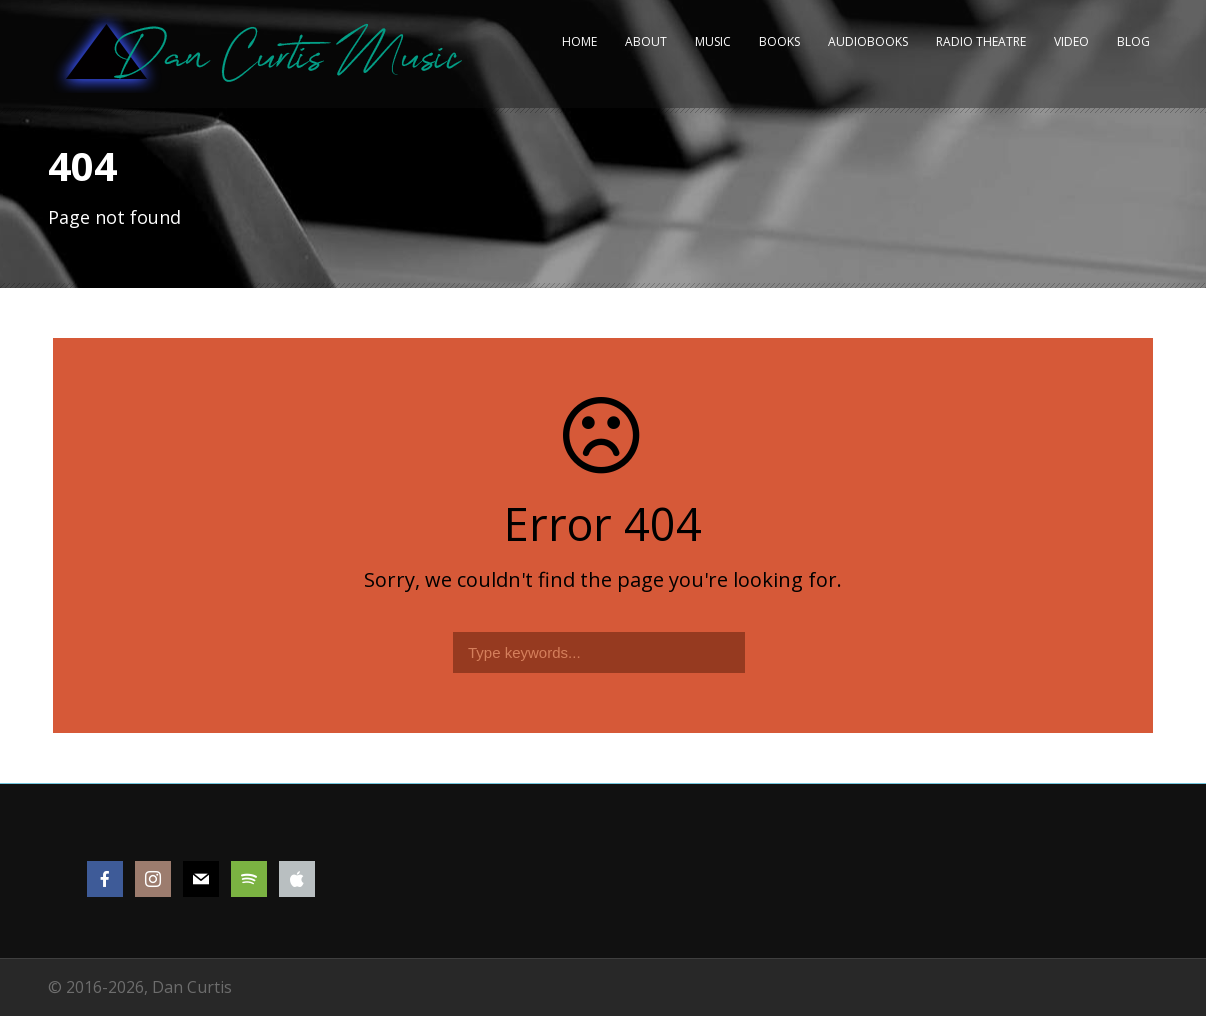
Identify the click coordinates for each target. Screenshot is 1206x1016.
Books (779, 41)
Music (713, 41)
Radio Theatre (981, 41)
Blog (1133, 41)
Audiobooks (868, 41)
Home (579, 41)
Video (1071, 41)
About (646, 41)
